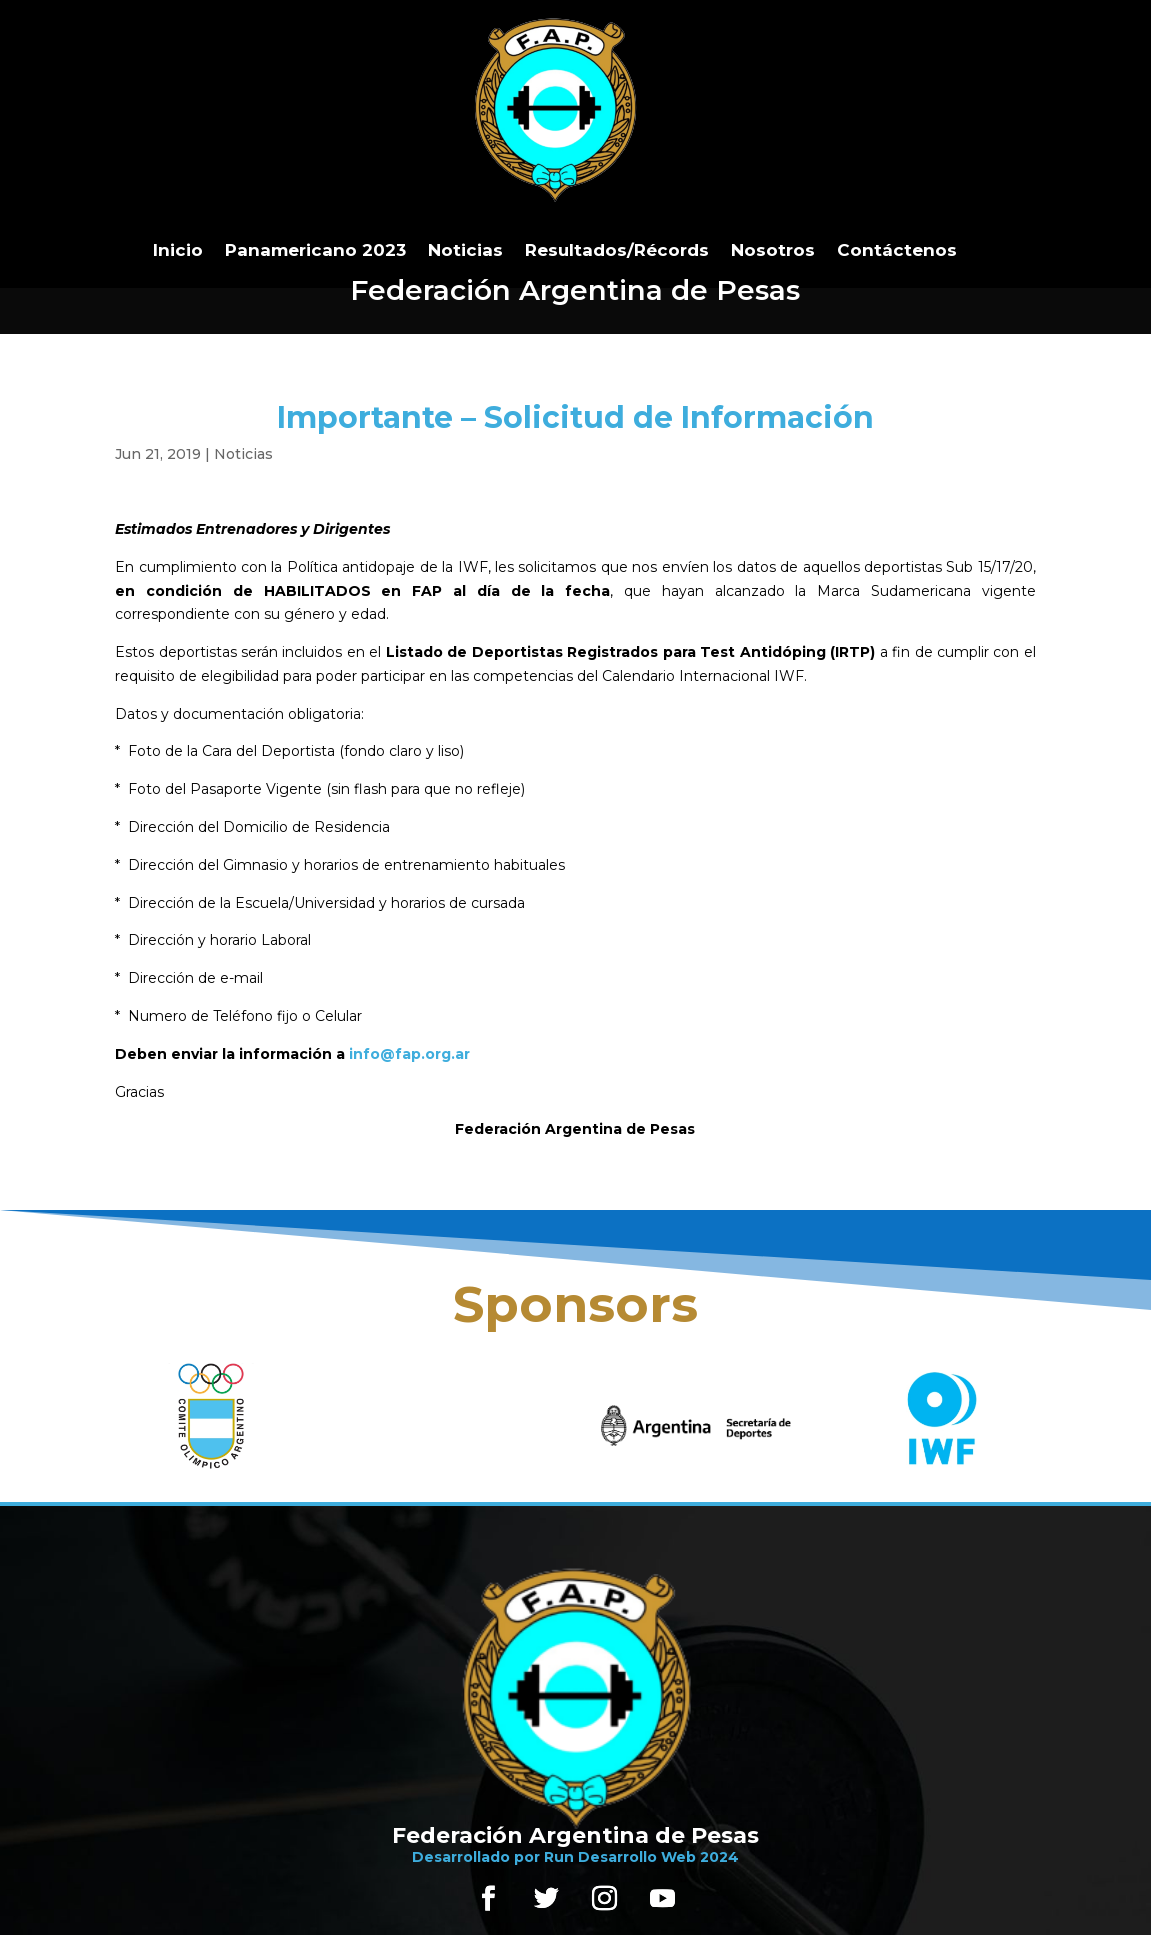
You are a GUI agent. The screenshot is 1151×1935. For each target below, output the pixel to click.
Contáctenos (897, 250)
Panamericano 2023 (315, 250)
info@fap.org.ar (409, 1054)
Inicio (178, 250)
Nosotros (773, 250)
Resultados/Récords (617, 250)
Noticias (465, 250)
